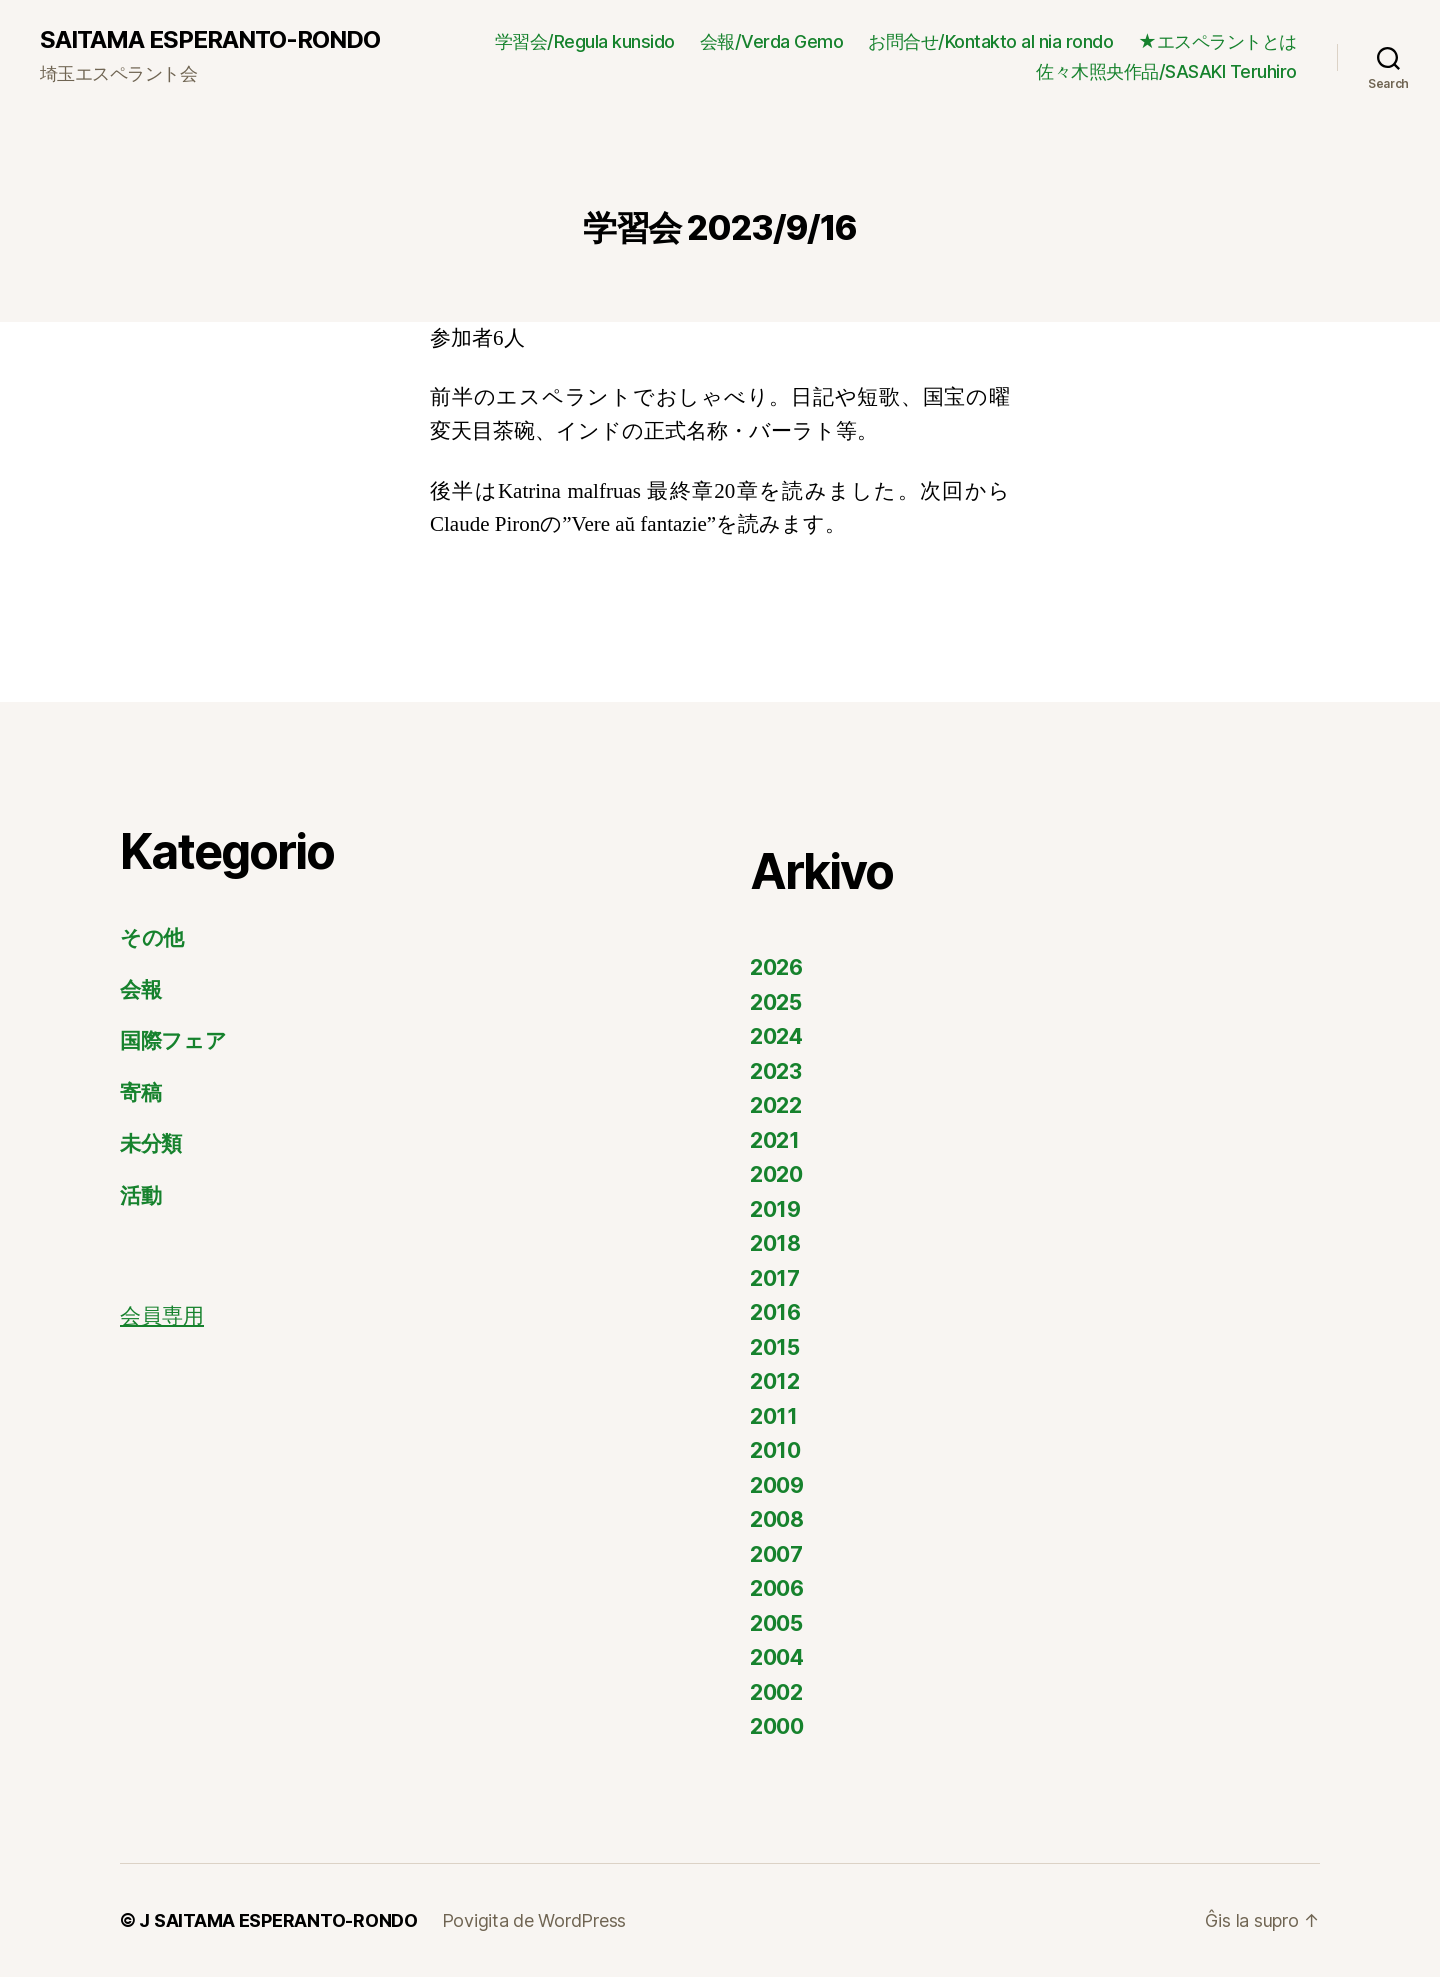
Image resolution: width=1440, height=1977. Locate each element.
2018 (775, 1243)
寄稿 (140, 1092)
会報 (140, 989)
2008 (777, 1519)
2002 (776, 1692)
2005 (776, 1623)
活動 (140, 1195)
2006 (777, 1588)
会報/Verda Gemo (772, 41)
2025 (776, 1002)
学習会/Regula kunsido (585, 41)
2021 (775, 1140)
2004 (777, 1657)
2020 (776, 1174)
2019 (775, 1209)
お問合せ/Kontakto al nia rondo (990, 41)
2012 (775, 1381)
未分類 (151, 1143)
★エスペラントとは (1217, 41)
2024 (776, 1036)
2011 (774, 1416)
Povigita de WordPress (534, 1920)
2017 (775, 1278)
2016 (775, 1312)
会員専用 (162, 1316)
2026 (776, 967)
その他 (152, 937)
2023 (776, 1071)
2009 (777, 1485)
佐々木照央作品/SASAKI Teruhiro (1166, 71)
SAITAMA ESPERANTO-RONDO (210, 40)
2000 (777, 1726)
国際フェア (173, 1040)
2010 (775, 1450)
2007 (776, 1554)
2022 (776, 1105)
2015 (775, 1347)
